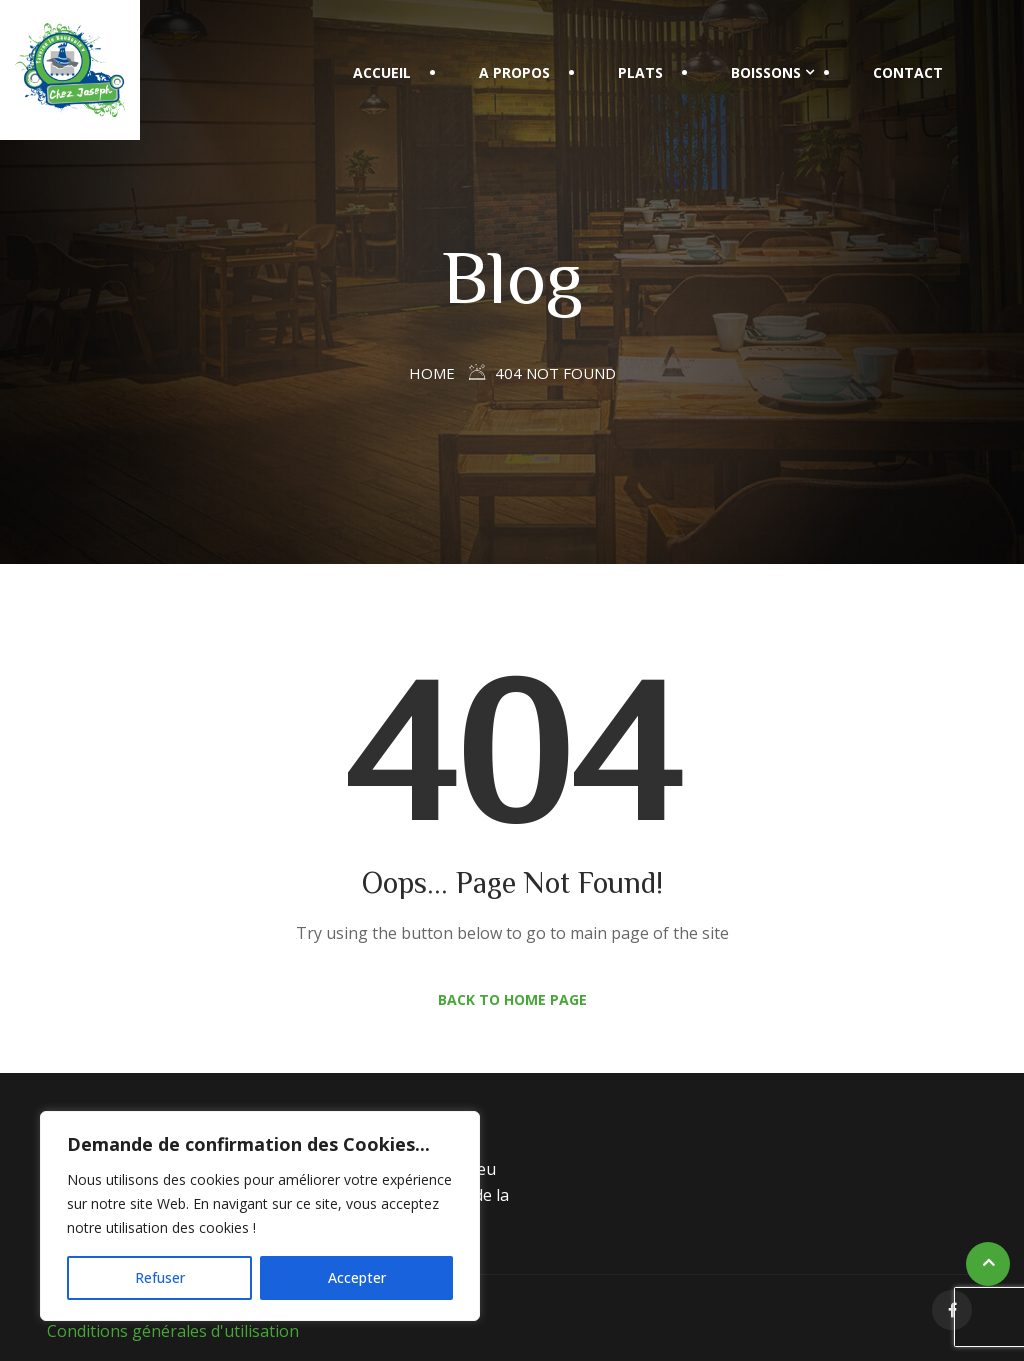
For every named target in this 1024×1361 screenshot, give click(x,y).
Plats (640, 72)
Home (432, 373)
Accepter (357, 1277)
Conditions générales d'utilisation (173, 1331)
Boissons (766, 72)
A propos (514, 72)
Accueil (382, 72)
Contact (908, 72)
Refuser (160, 1277)
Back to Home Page (512, 999)
